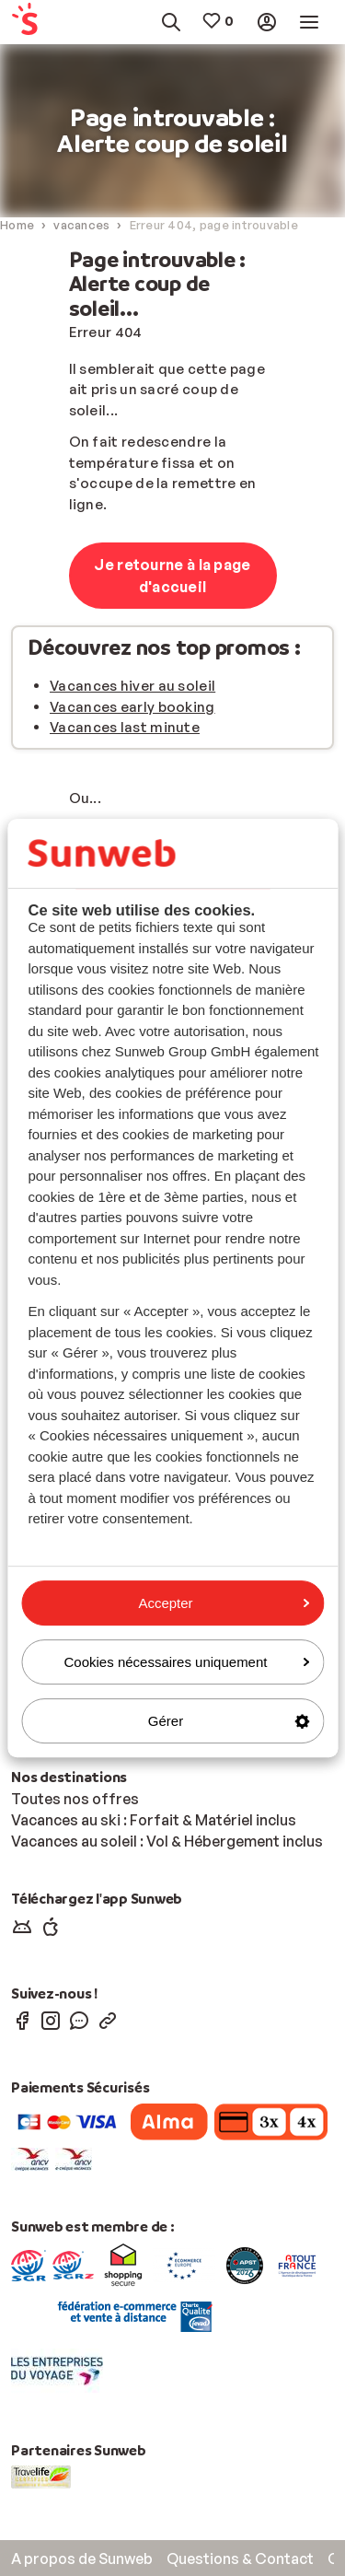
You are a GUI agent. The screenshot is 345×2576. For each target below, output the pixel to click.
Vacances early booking (132, 707)
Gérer (228, 1721)
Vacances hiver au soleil (132, 685)
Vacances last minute (125, 727)
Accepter (223, 1603)
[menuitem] (32, 22)
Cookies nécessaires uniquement (186, 1662)
